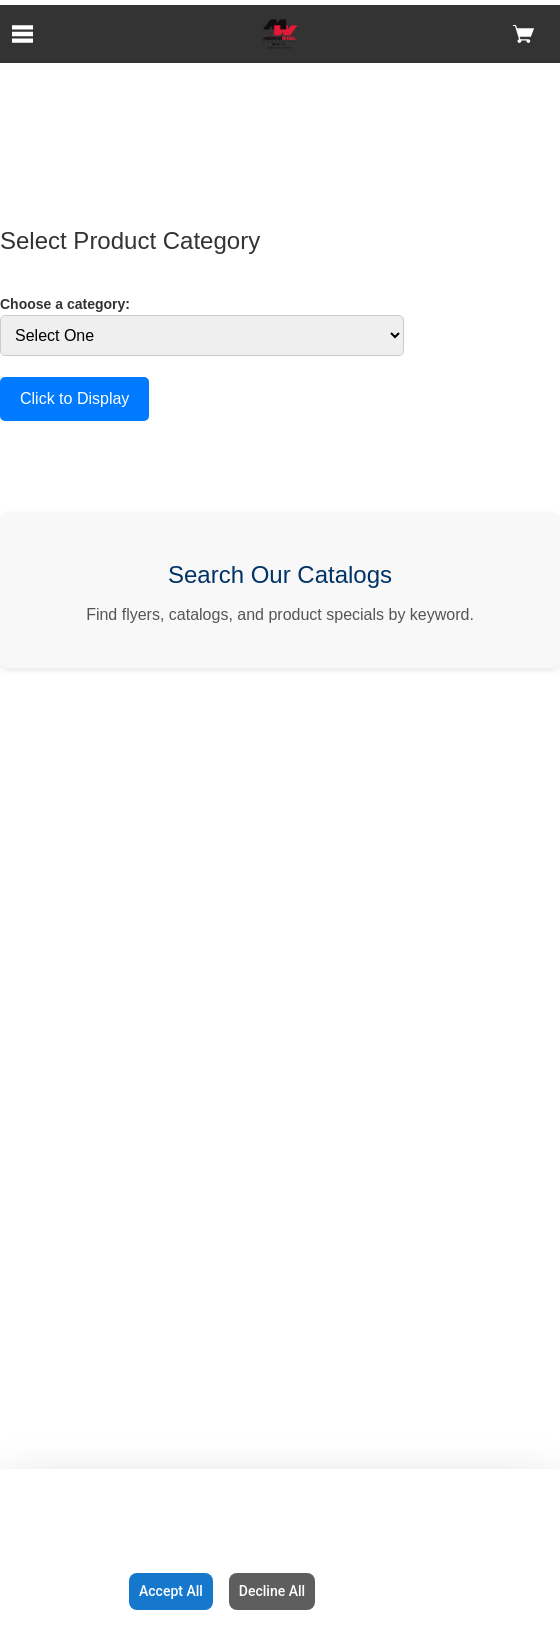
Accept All (171, 1591)
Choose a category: (65, 304)
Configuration (60, 1591)
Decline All (272, 1591)
